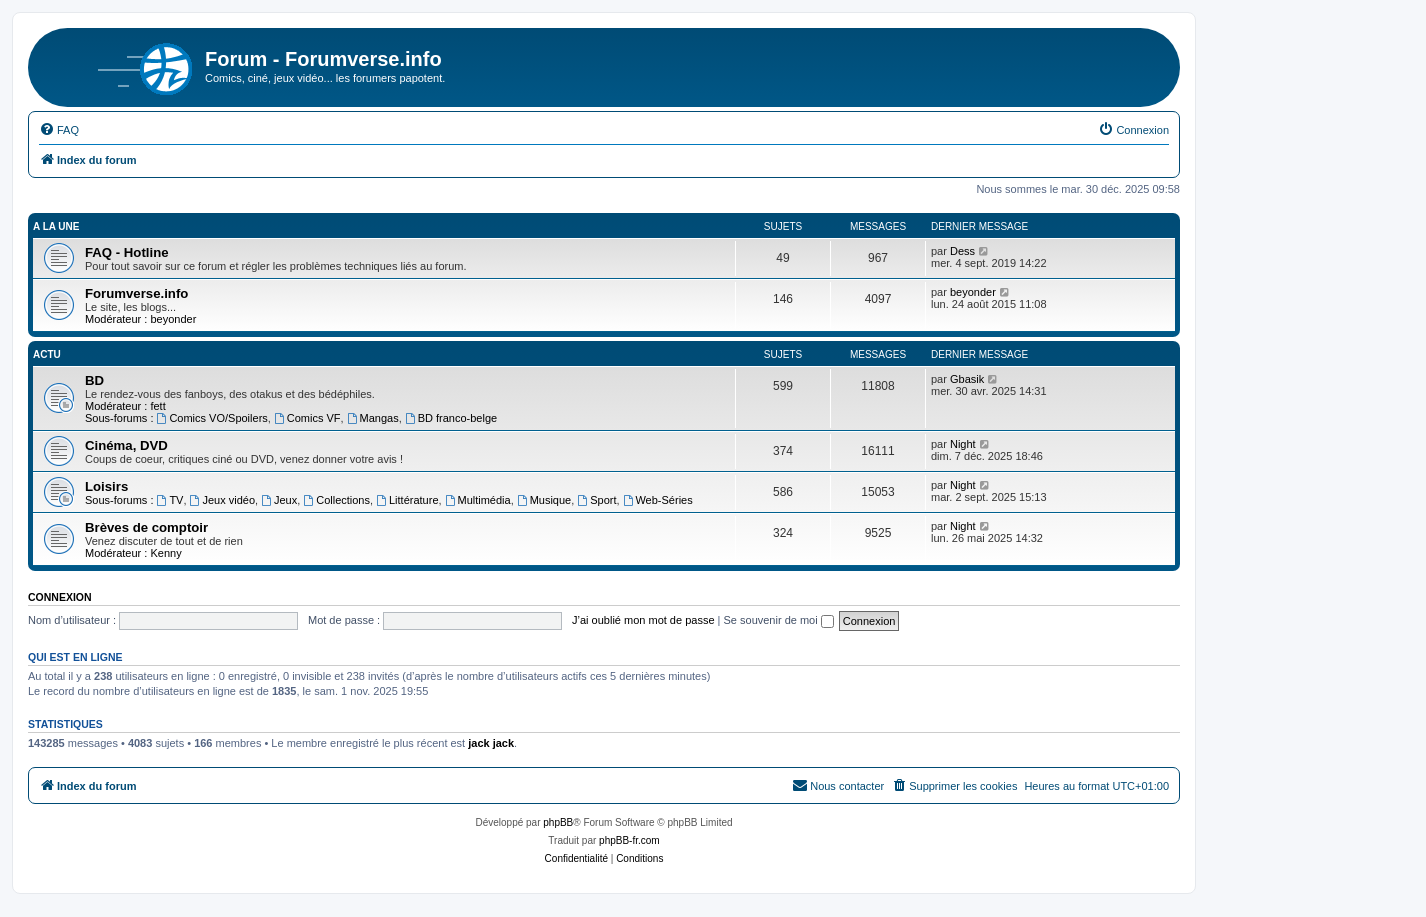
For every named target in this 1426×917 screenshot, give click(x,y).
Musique (544, 500)
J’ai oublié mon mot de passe (643, 620)
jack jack (491, 743)
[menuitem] (59, 130)
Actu (47, 354)
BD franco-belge (451, 418)
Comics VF (307, 418)
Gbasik (967, 379)
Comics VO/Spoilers (212, 418)
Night (963, 444)
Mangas (373, 418)
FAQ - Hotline (127, 252)
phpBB (558, 822)
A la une (56, 226)
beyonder (173, 319)
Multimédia (478, 500)
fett (157, 406)
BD (94, 380)
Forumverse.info (136, 293)
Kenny (165, 553)
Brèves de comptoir (146, 527)
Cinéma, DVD (126, 445)
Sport (596, 500)
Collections (336, 500)
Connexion (60, 597)
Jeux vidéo (222, 500)
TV (170, 500)
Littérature (407, 500)
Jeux (279, 500)
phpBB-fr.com (629, 840)
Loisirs (106, 486)
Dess (962, 251)
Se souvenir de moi (779, 620)
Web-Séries (658, 500)
